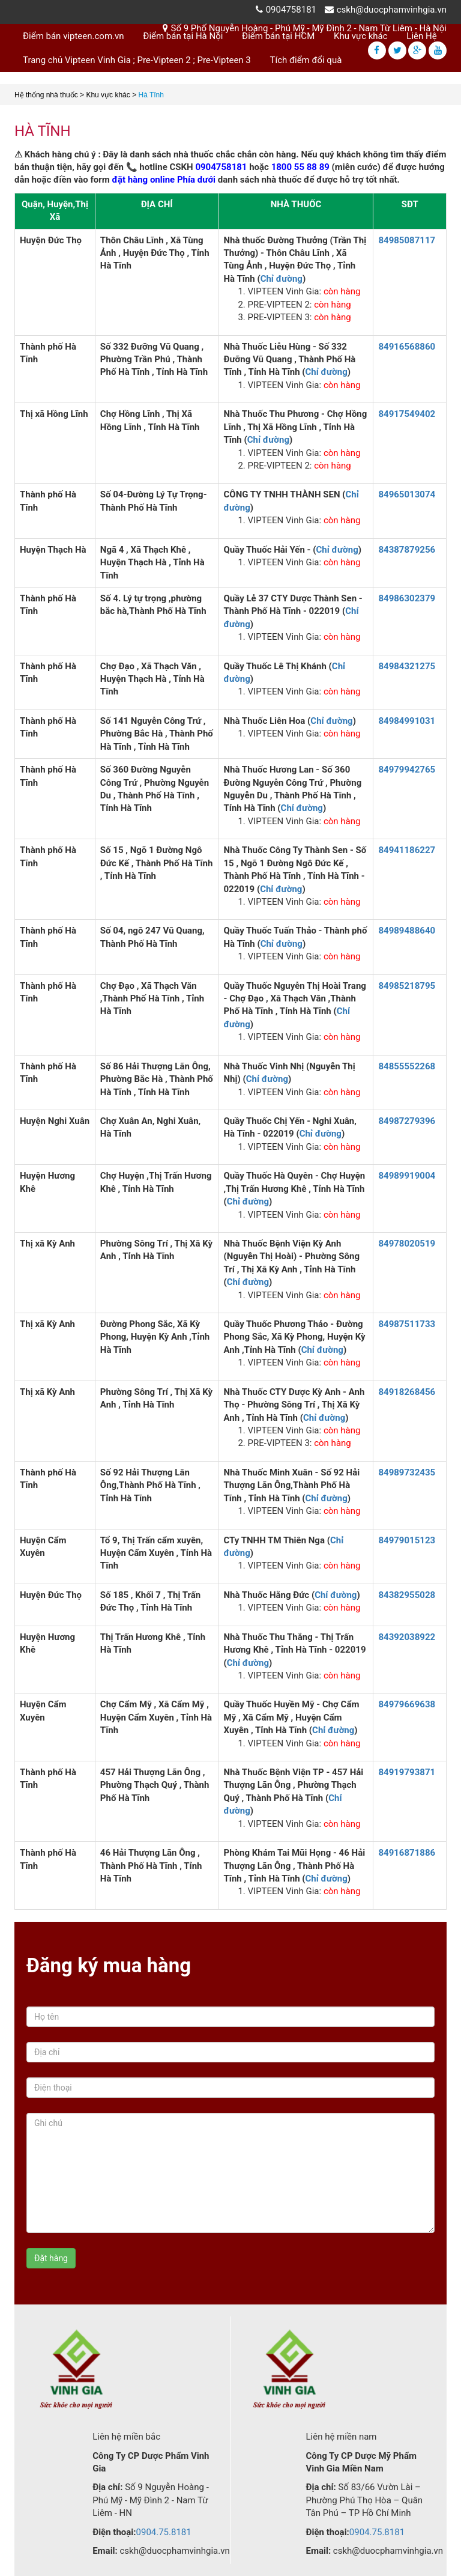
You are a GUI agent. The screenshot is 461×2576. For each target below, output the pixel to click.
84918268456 (406, 1392)
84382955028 (406, 1595)
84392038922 (406, 1637)
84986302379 (406, 598)
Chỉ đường (282, 278)
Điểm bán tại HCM (278, 36)
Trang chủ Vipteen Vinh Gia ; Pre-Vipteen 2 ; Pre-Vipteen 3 (137, 60)
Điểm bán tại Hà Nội (183, 36)
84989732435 (406, 1472)
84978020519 (406, 1243)
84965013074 (406, 494)
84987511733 (406, 1324)
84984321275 (406, 666)
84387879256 (406, 549)
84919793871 (406, 1772)
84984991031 (406, 720)
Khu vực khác (361, 36)
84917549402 (406, 414)
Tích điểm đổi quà (306, 60)
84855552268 (406, 1066)
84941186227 (406, 850)
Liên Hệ (421, 36)
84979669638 (406, 1704)
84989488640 (406, 930)
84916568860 (406, 346)
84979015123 (406, 1540)
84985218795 (406, 985)
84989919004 (406, 1175)
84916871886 (406, 1852)
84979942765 (406, 769)
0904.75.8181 (163, 2532)
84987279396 (406, 1121)
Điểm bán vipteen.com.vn (73, 36)
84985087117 (406, 240)
